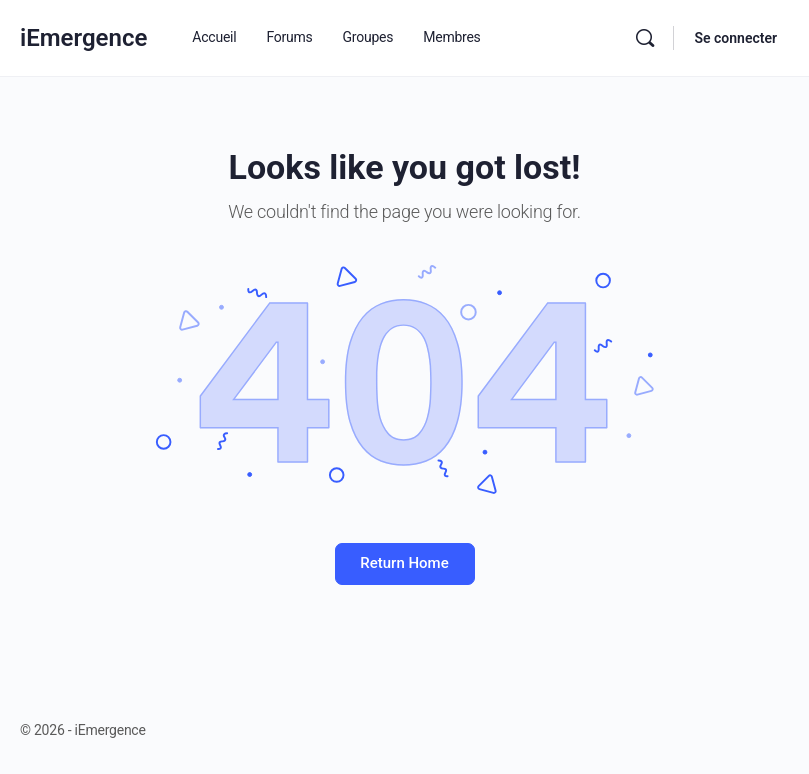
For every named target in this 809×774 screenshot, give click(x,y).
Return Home (404, 563)
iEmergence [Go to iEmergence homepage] (83, 38)
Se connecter (735, 38)
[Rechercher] (645, 38)
